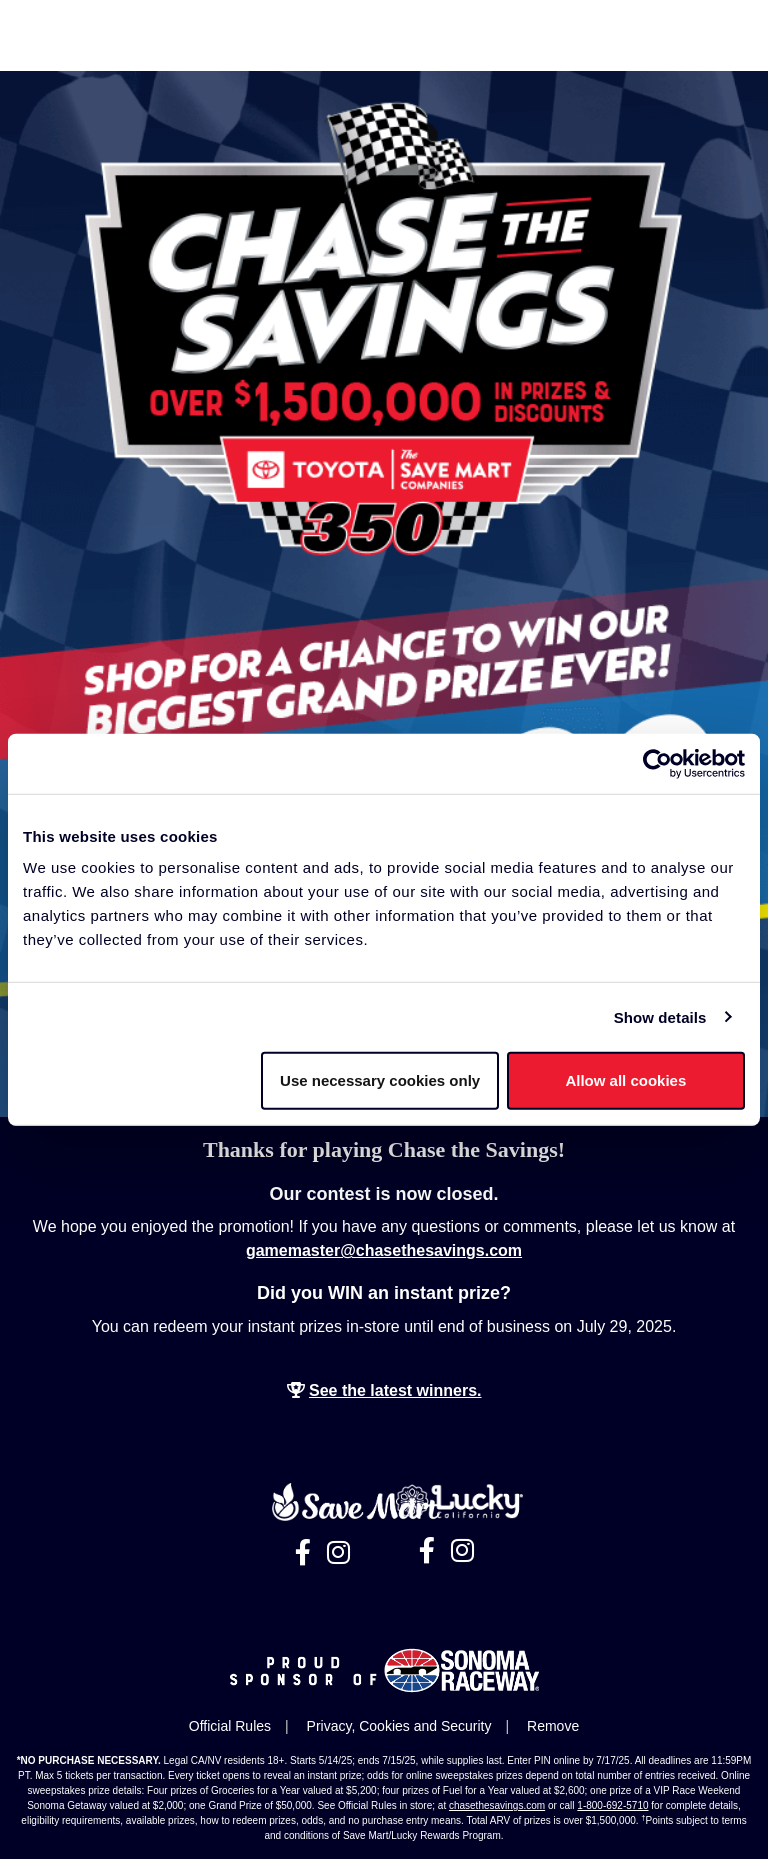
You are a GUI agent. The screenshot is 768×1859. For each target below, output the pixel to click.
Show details (660, 1016)
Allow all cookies (625, 1080)
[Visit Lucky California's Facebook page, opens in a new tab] (427, 1551)
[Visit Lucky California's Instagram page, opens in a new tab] (462, 1551)
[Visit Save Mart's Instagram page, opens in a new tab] (338, 1553)
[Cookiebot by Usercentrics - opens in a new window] (657, 763)
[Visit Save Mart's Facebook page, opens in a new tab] (303, 1553)
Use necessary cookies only (380, 1080)
